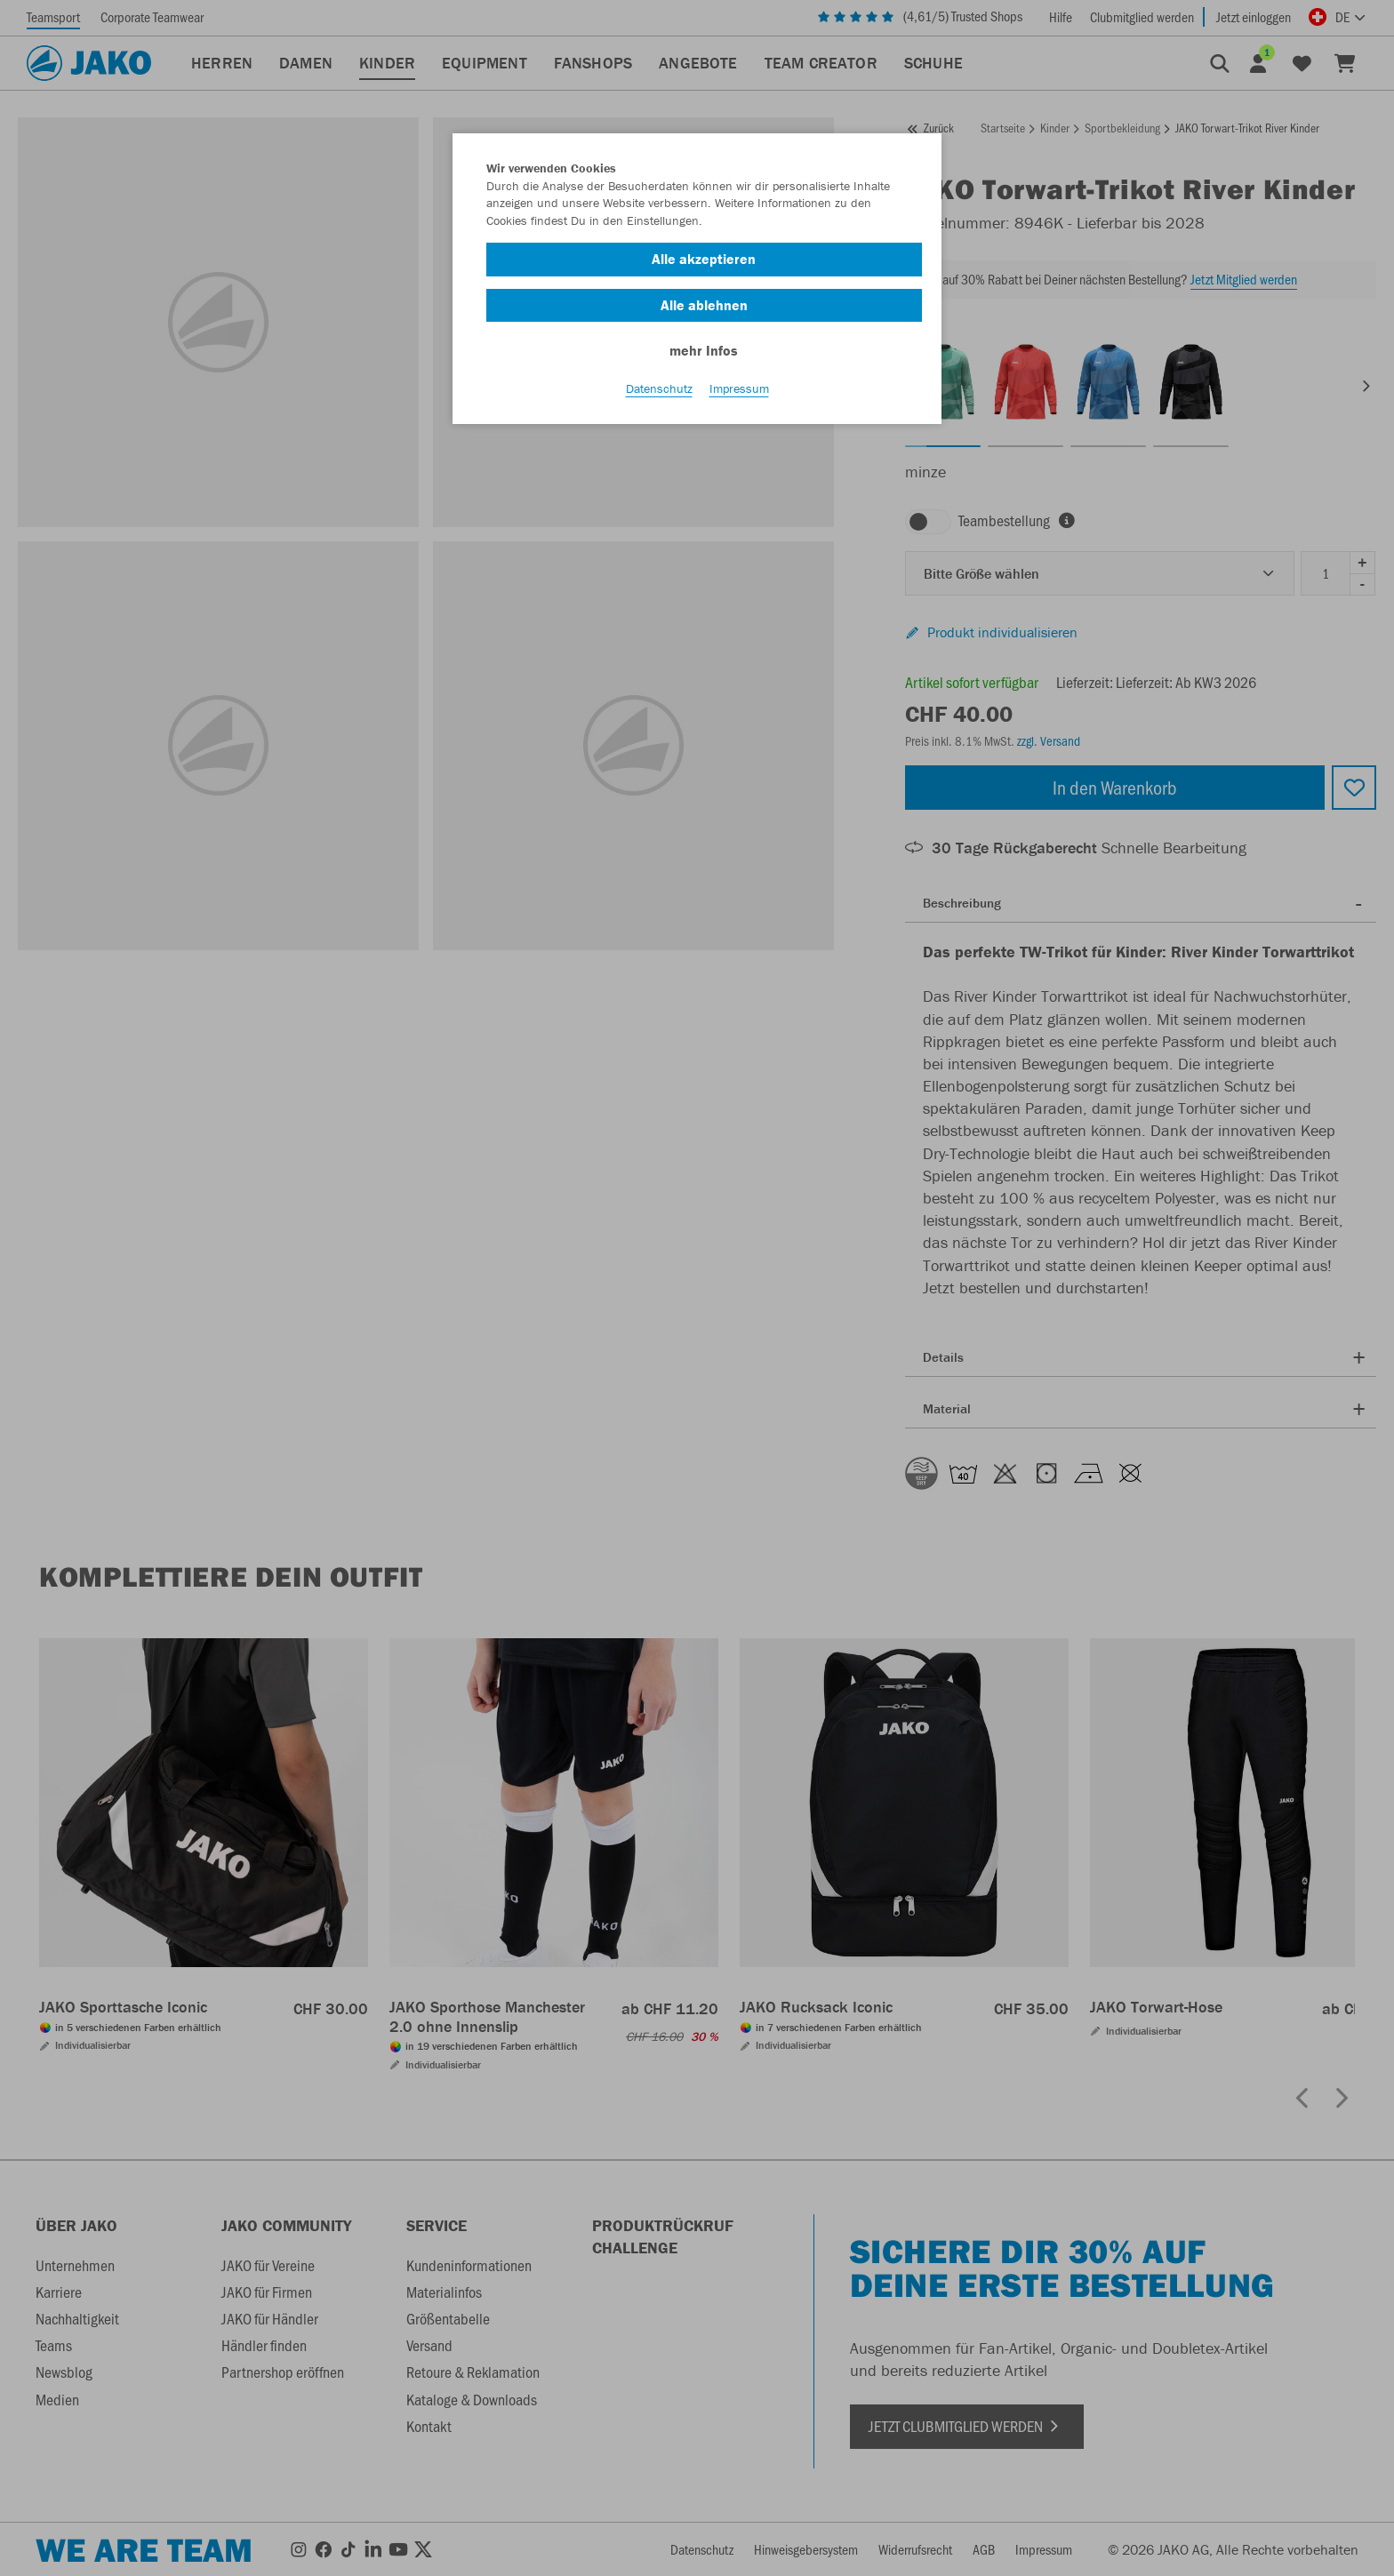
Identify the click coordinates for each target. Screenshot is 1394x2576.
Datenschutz (659, 392)
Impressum (739, 392)
